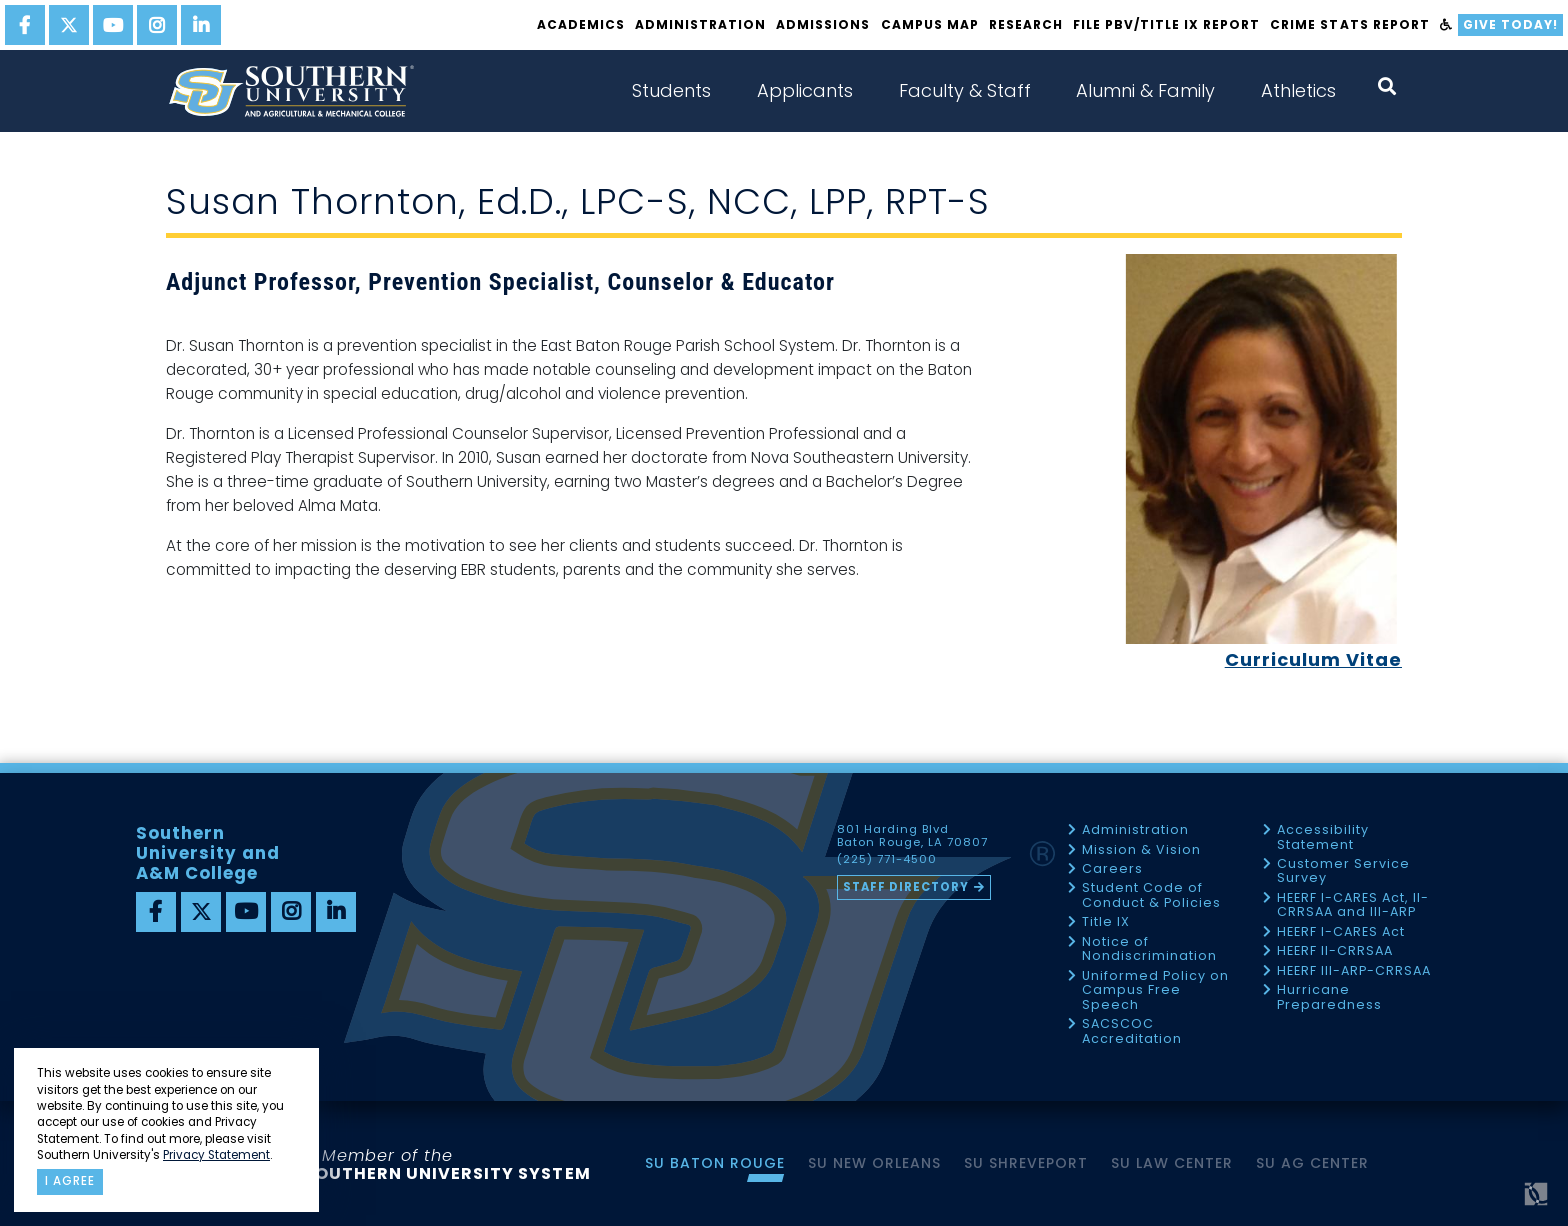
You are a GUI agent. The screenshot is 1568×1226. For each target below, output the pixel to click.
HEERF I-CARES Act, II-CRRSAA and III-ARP (1353, 905)
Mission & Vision (1141, 850)
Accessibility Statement (1323, 837)
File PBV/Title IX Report (1166, 24)
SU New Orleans (874, 1163)
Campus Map (930, 24)
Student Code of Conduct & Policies (1151, 895)
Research (1026, 24)
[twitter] (69, 25)
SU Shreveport (1026, 1163)
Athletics (1298, 90)
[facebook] (25, 25)
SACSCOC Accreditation (1132, 1031)
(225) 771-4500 (887, 860)
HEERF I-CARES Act (1341, 932)
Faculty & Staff (965, 90)
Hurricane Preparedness (1329, 997)
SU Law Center (1172, 1163)
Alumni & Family (1145, 90)
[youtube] (113, 25)
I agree (70, 1181)
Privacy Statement (216, 1155)
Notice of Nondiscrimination (1149, 949)
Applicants (805, 90)
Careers (1112, 869)
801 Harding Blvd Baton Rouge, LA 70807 (912, 836)
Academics (581, 24)
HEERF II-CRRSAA (1335, 951)
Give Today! (1510, 24)
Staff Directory (906, 887)
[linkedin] (201, 25)
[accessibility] (1446, 25)
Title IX (1106, 922)
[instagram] (157, 25)
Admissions (823, 24)
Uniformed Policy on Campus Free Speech (1155, 991)
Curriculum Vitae (1313, 659)
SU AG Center (1312, 1163)
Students (671, 90)
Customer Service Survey (1343, 871)
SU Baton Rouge (715, 1163)
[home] (291, 91)
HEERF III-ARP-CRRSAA (1354, 971)
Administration (700, 24)
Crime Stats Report (1349, 24)
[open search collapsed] (1387, 86)
